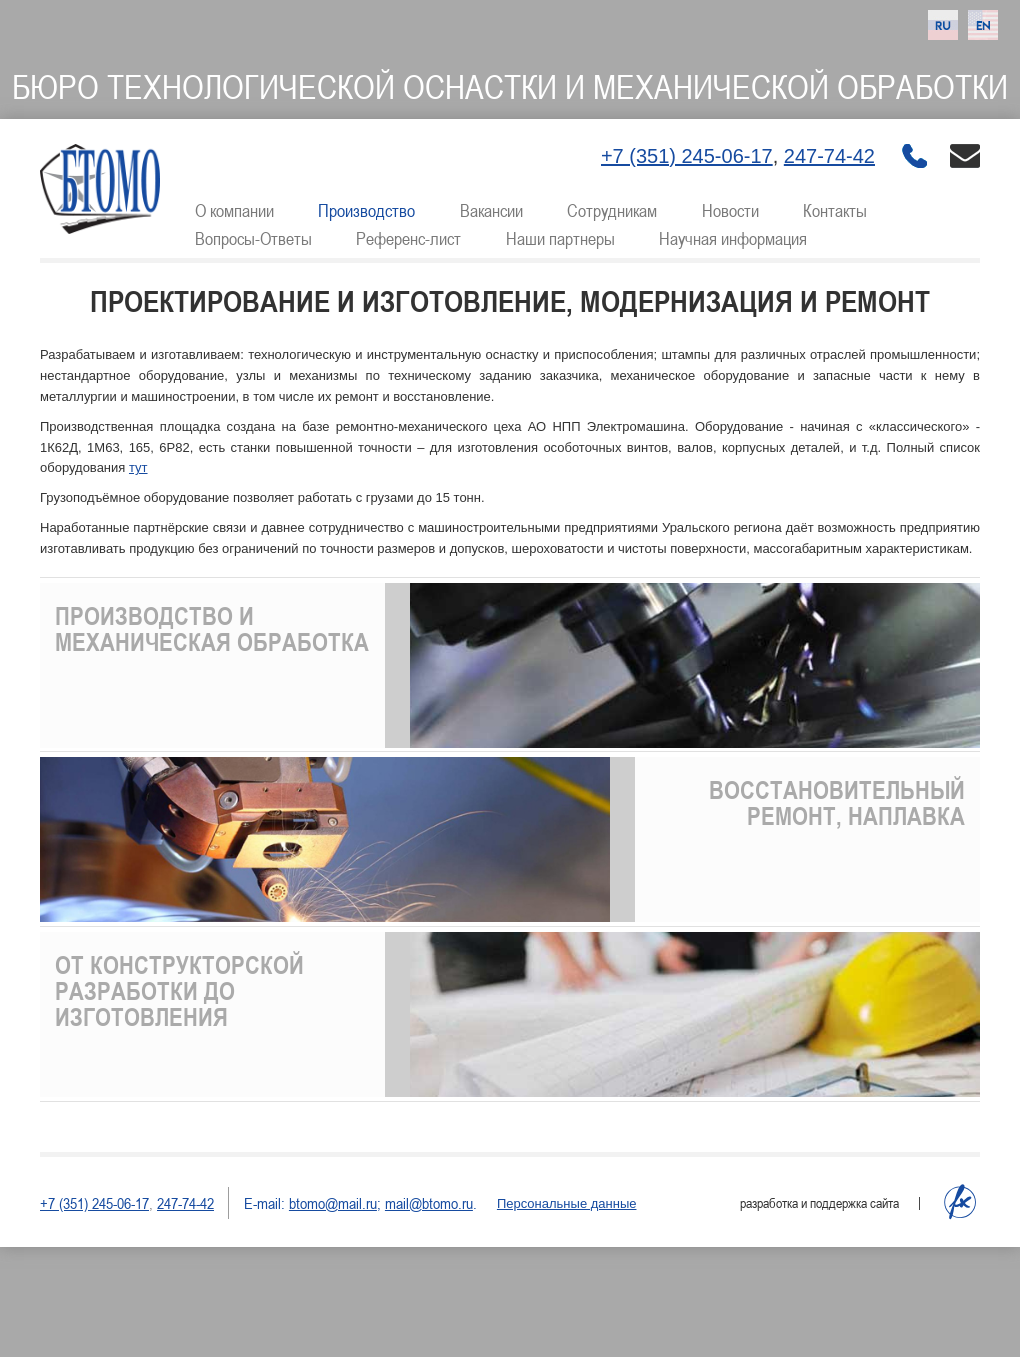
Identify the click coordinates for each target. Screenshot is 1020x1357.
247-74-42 (829, 156)
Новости (730, 210)
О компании (234, 210)
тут (138, 467)
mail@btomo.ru (429, 1203)
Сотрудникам (612, 210)
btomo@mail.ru (333, 1203)
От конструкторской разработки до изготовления (179, 991)
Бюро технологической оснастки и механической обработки (510, 87)
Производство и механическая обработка (212, 629)
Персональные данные (567, 1203)
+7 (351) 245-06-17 (687, 156)
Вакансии (491, 210)
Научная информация (733, 238)
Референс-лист (408, 238)
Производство (366, 210)
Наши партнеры (560, 238)
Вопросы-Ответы (253, 238)
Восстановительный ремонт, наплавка (837, 803)
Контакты (835, 210)
